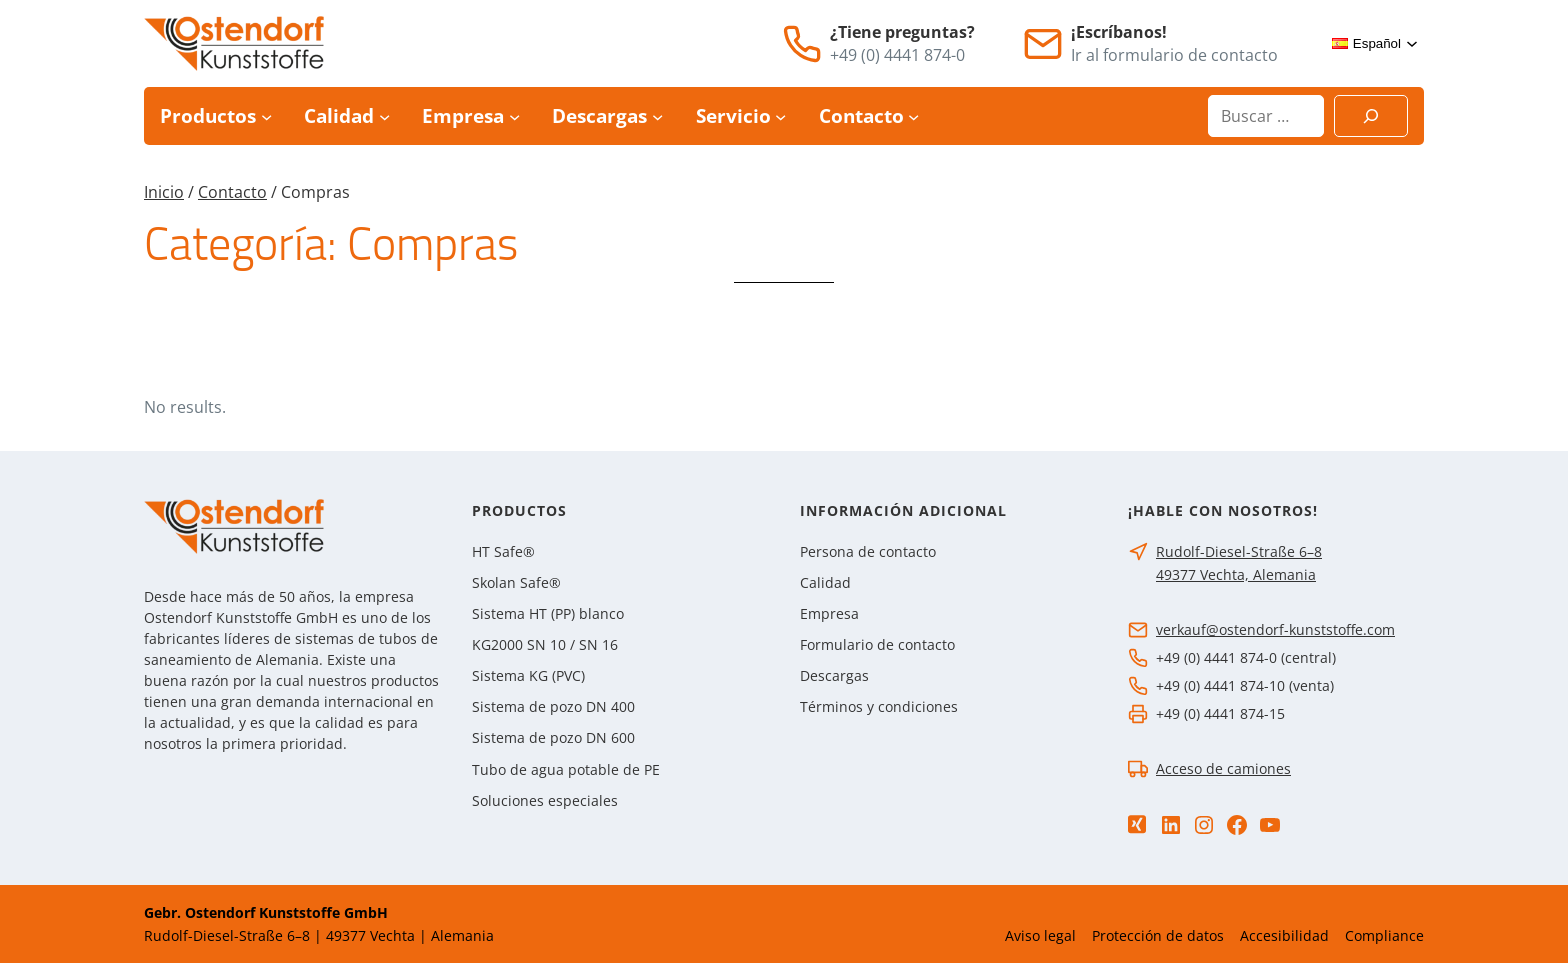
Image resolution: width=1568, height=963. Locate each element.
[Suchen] (1371, 116)
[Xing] (1137, 824)
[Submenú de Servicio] (780, 116)
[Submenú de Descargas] (657, 116)
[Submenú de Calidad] (384, 116)
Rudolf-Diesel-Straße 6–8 (1239, 551)
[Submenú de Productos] (266, 116)
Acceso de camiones (1223, 768)
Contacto (232, 192)
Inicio (164, 192)
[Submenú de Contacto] (913, 116)
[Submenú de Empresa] (514, 116)
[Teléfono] (802, 44)
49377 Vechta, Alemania (1236, 574)
